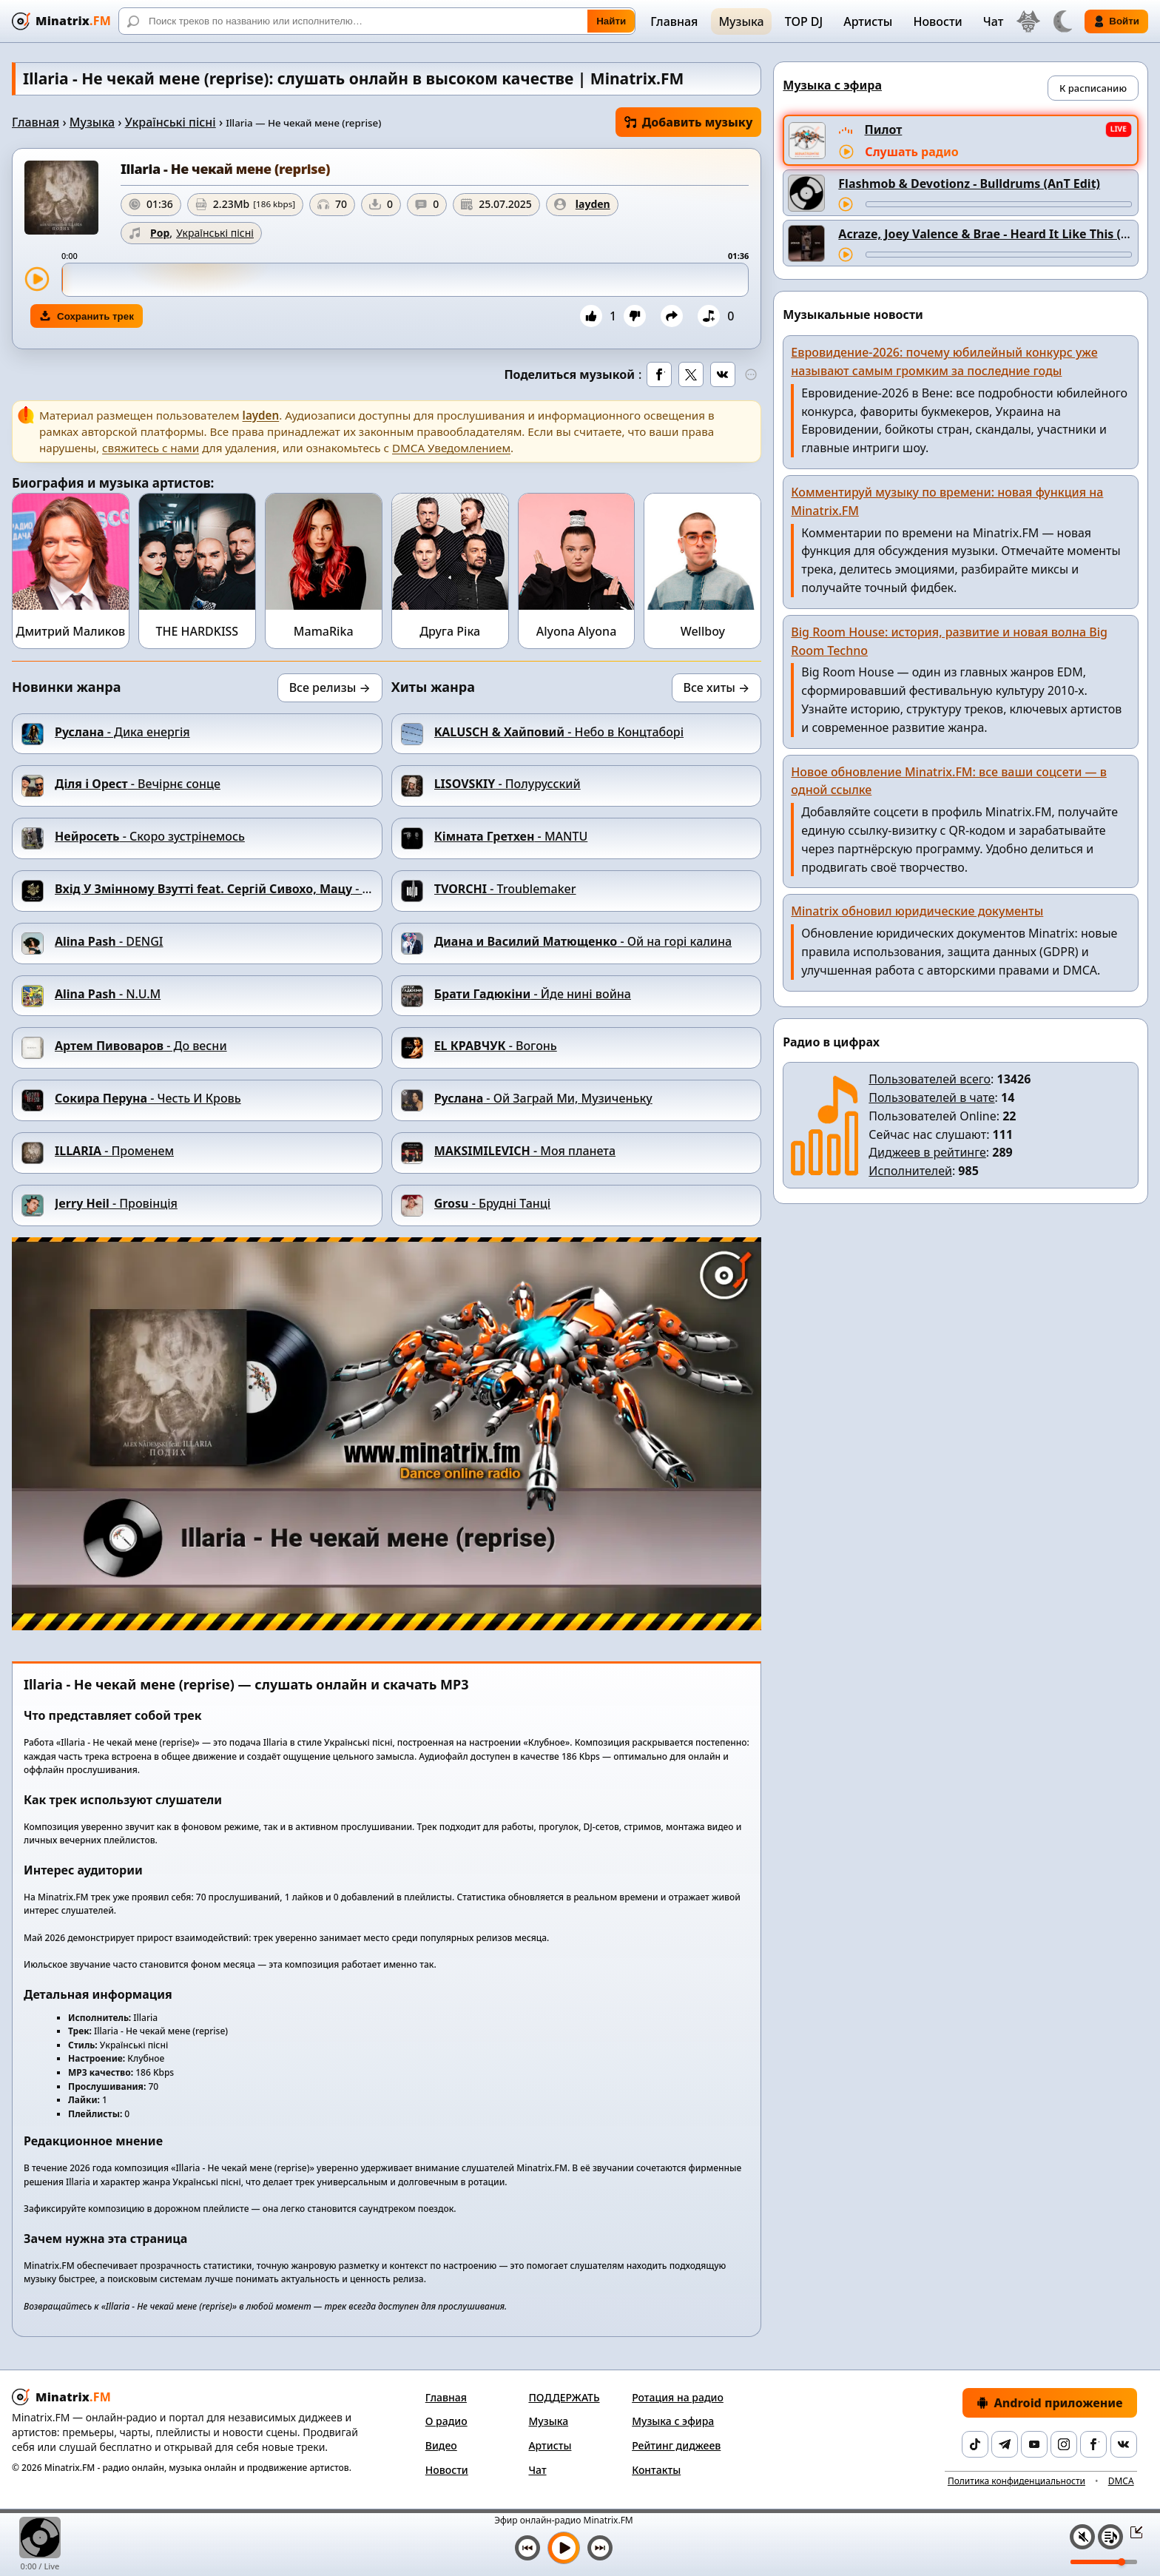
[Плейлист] (1110, 2536)
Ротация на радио (678, 2397)
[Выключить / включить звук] (1082, 2536)
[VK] (1123, 2444)
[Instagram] (1064, 2444)
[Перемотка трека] (999, 204)
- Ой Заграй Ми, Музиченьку (543, 1098)
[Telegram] (1004, 2444)
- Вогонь (495, 1046)
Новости (937, 21)
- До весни (141, 1046)
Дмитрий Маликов (71, 631)
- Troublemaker (505, 889)
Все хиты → (717, 687)
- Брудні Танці (492, 1203)
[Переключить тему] (1062, 21)
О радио (446, 2421)
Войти (1116, 21)
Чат (993, 21)
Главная (674, 21)
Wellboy (703, 631)
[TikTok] (975, 2444)
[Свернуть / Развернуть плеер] (1132, 2532)
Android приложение (1050, 2403)
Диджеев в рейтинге (927, 1152)
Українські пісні (170, 122)
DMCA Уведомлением (451, 447)
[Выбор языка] (1028, 21)
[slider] (405, 280)
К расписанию (1093, 88)
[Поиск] (376, 21)
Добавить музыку (688, 122)
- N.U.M (108, 994)
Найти (611, 21)
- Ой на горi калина (583, 941)
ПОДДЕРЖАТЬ (563, 2397)
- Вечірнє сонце (137, 784)
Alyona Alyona (576, 631)
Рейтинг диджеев (676, 2445)
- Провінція (116, 1203)
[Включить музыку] (563, 2548)
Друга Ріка (449, 631)
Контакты (656, 2470)
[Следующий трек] (600, 2547)
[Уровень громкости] (1103, 2562)
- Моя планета (525, 1151)
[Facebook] (1093, 2444)
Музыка (740, 21)
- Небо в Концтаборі (559, 732)
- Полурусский (507, 784)
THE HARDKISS (196, 631)
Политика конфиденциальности (1016, 2481)
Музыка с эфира (673, 2421)
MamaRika (324, 631)
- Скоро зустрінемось (150, 836)
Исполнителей (910, 1171)
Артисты (867, 21)
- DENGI (109, 941)
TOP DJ (804, 21)
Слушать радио (911, 152)
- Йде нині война (532, 994)
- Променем (114, 1151)
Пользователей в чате (931, 1097)
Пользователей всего (930, 1079)
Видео (441, 2445)
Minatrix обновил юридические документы (917, 911)
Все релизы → (330, 687)
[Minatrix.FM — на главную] (61, 21)
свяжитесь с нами (150, 447)
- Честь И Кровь (148, 1098)
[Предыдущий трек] (527, 2547)
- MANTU (511, 836)
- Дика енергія (122, 732)
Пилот (884, 129)
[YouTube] (1034, 2444)
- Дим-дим (235, 889)
